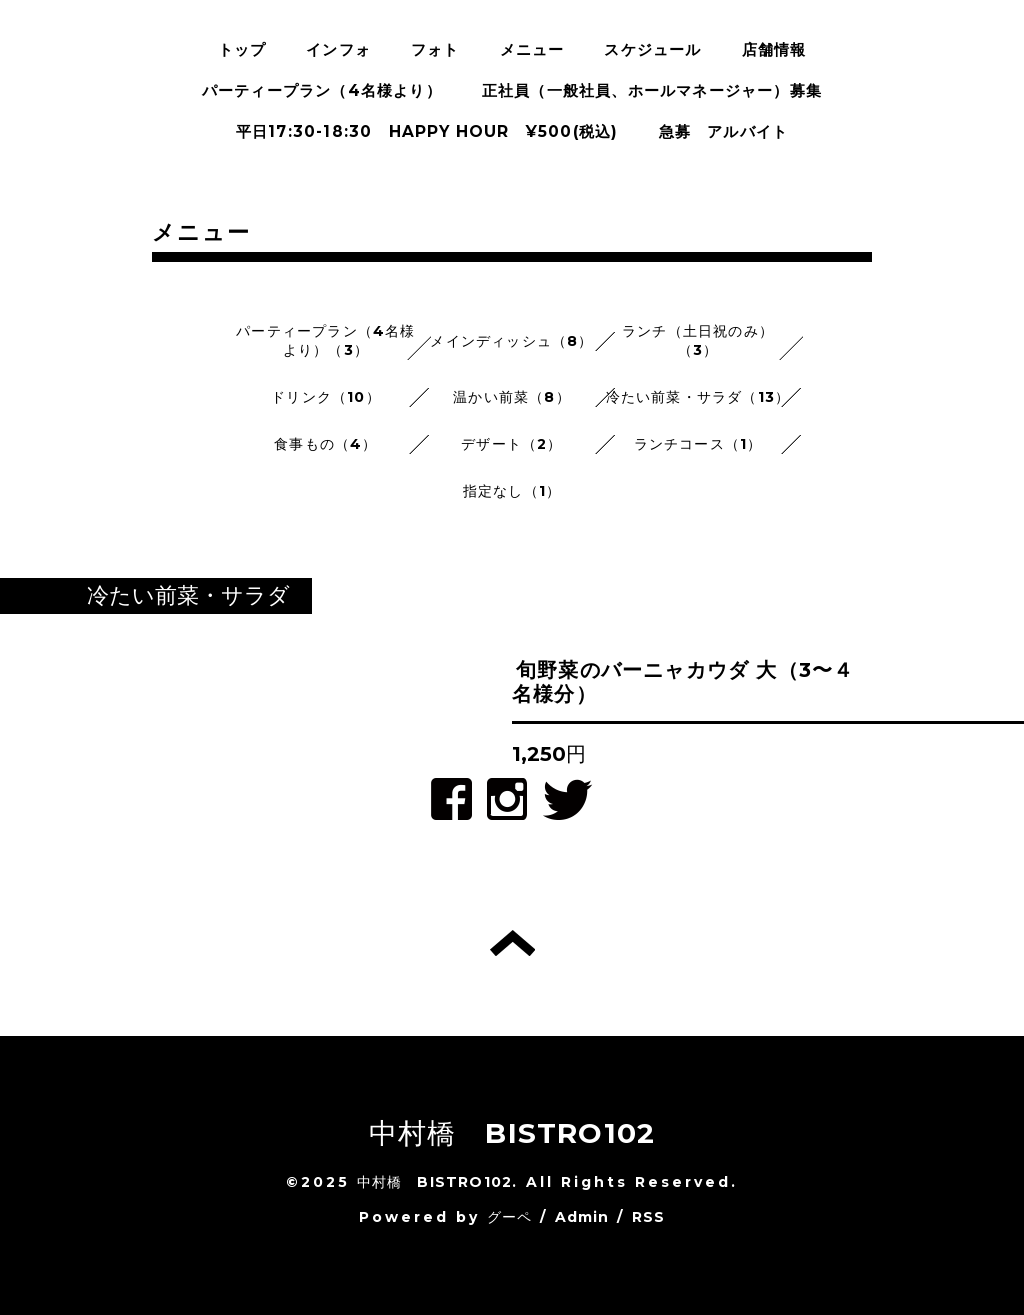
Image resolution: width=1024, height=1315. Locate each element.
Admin (582, 1217)
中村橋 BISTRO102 (512, 1133)
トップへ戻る (512, 943)
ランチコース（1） (698, 444)
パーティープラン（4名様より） (322, 90)
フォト (435, 49)
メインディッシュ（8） (511, 341)
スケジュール (652, 49)
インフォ (338, 49)
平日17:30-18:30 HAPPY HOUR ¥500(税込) (427, 131)
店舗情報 (774, 49)
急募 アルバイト (724, 131)
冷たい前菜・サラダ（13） (698, 397)
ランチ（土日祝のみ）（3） (698, 340)
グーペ (510, 1217)
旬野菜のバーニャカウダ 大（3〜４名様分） (683, 682)
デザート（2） (511, 444)
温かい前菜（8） (512, 397)
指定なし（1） (512, 491)
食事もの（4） (325, 444)
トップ (242, 49)
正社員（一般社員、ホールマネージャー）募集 (652, 90)
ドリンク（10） (326, 397)
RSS (649, 1217)
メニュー (532, 49)
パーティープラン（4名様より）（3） (325, 340)
